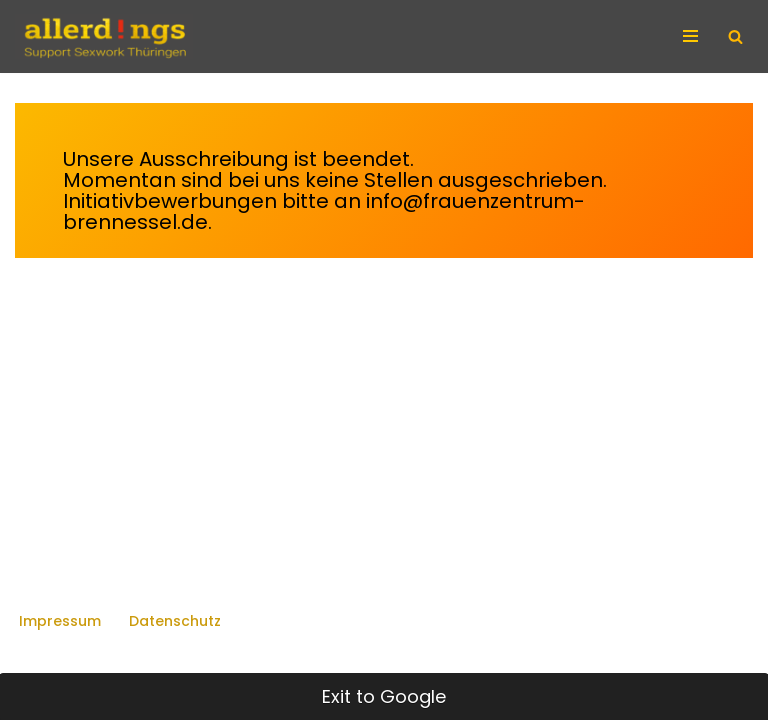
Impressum (60, 621)
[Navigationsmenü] (693, 36)
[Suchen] (735, 36)
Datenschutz (175, 621)
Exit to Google (384, 696)
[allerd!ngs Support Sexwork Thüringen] (104, 36)
